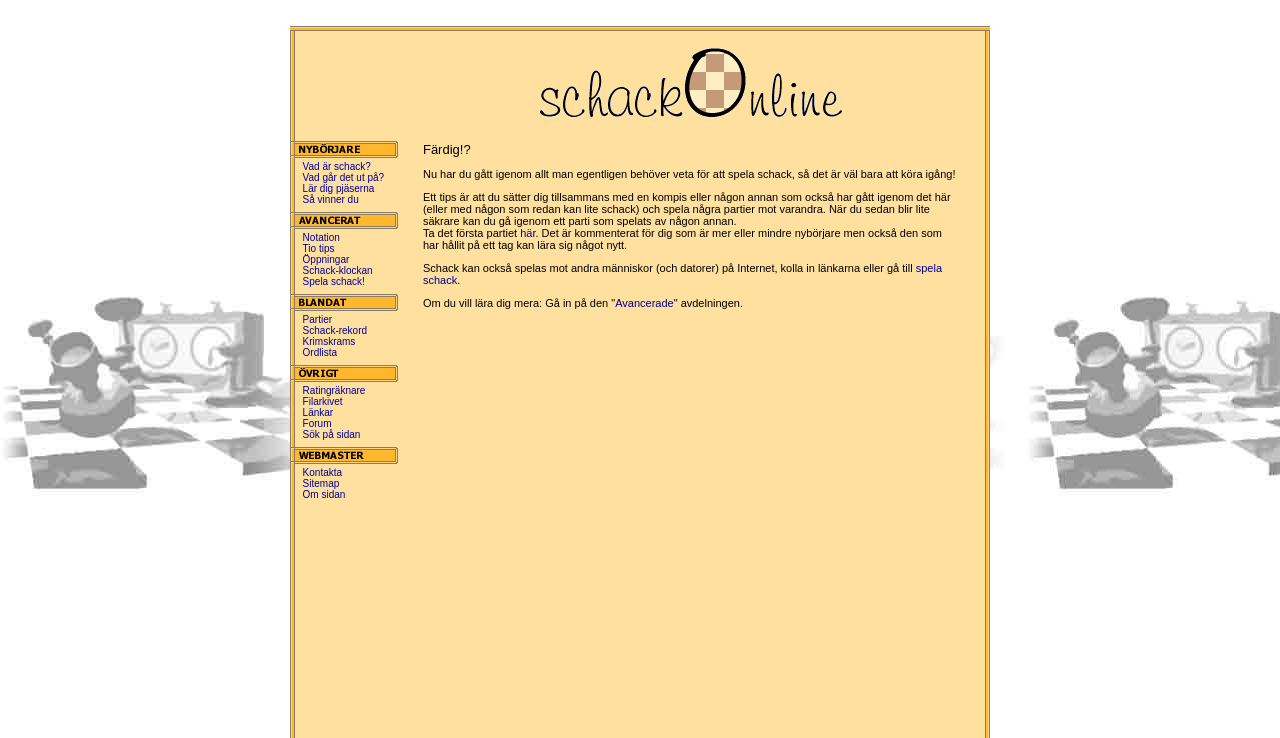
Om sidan (324, 494)
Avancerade (644, 303)
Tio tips (319, 248)
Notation (321, 237)
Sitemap (321, 483)
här (527, 233)
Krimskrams (329, 341)
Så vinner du (331, 199)
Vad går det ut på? (344, 177)
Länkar (318, 412)
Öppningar (326, 259)
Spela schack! (334, 281)
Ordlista (320, 352)
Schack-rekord (335, 330)
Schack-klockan (338, 270)
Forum (317, 423)
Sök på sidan (332, 434)
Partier (317, 319)
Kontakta (322, 472)
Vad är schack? (337, 166)
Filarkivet (323, 401)
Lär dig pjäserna (339, 188)
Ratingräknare (334, 390)
